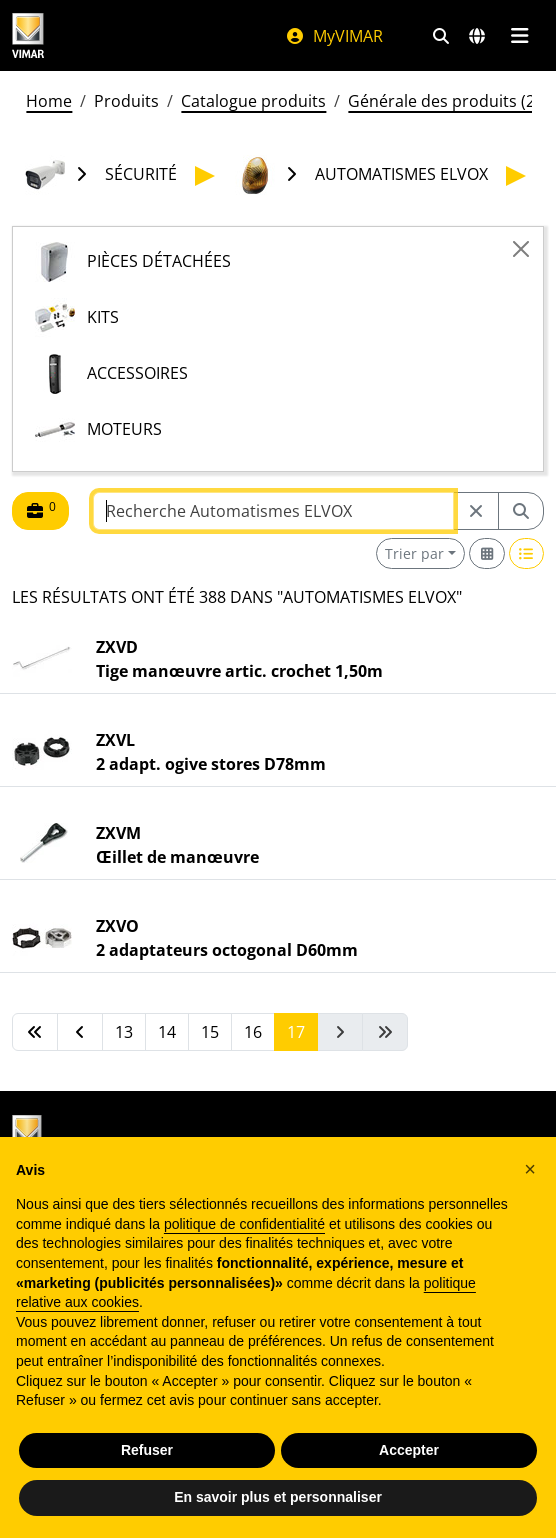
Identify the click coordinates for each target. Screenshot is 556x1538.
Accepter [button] (409, 1450)
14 (167, 1032)
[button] (530, 1169)
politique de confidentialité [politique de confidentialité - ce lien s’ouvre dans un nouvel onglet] (244, 1224)
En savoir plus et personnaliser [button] (278, 1497)
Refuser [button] (147, 1450)
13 (124, 1032)
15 (210, 1032)
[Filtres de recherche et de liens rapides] (441, 36)
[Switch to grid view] (487, 553)
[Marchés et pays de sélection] (477, 36)
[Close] (521, 249)
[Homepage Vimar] (28, 35)
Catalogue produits (253, 101)
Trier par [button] (414, 553)
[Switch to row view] (527, 553)
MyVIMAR (334, 36)
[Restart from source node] (476, 511)
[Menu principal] (519, 36)
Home (49, 101)
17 (296, 1032)
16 (253, 1032)
